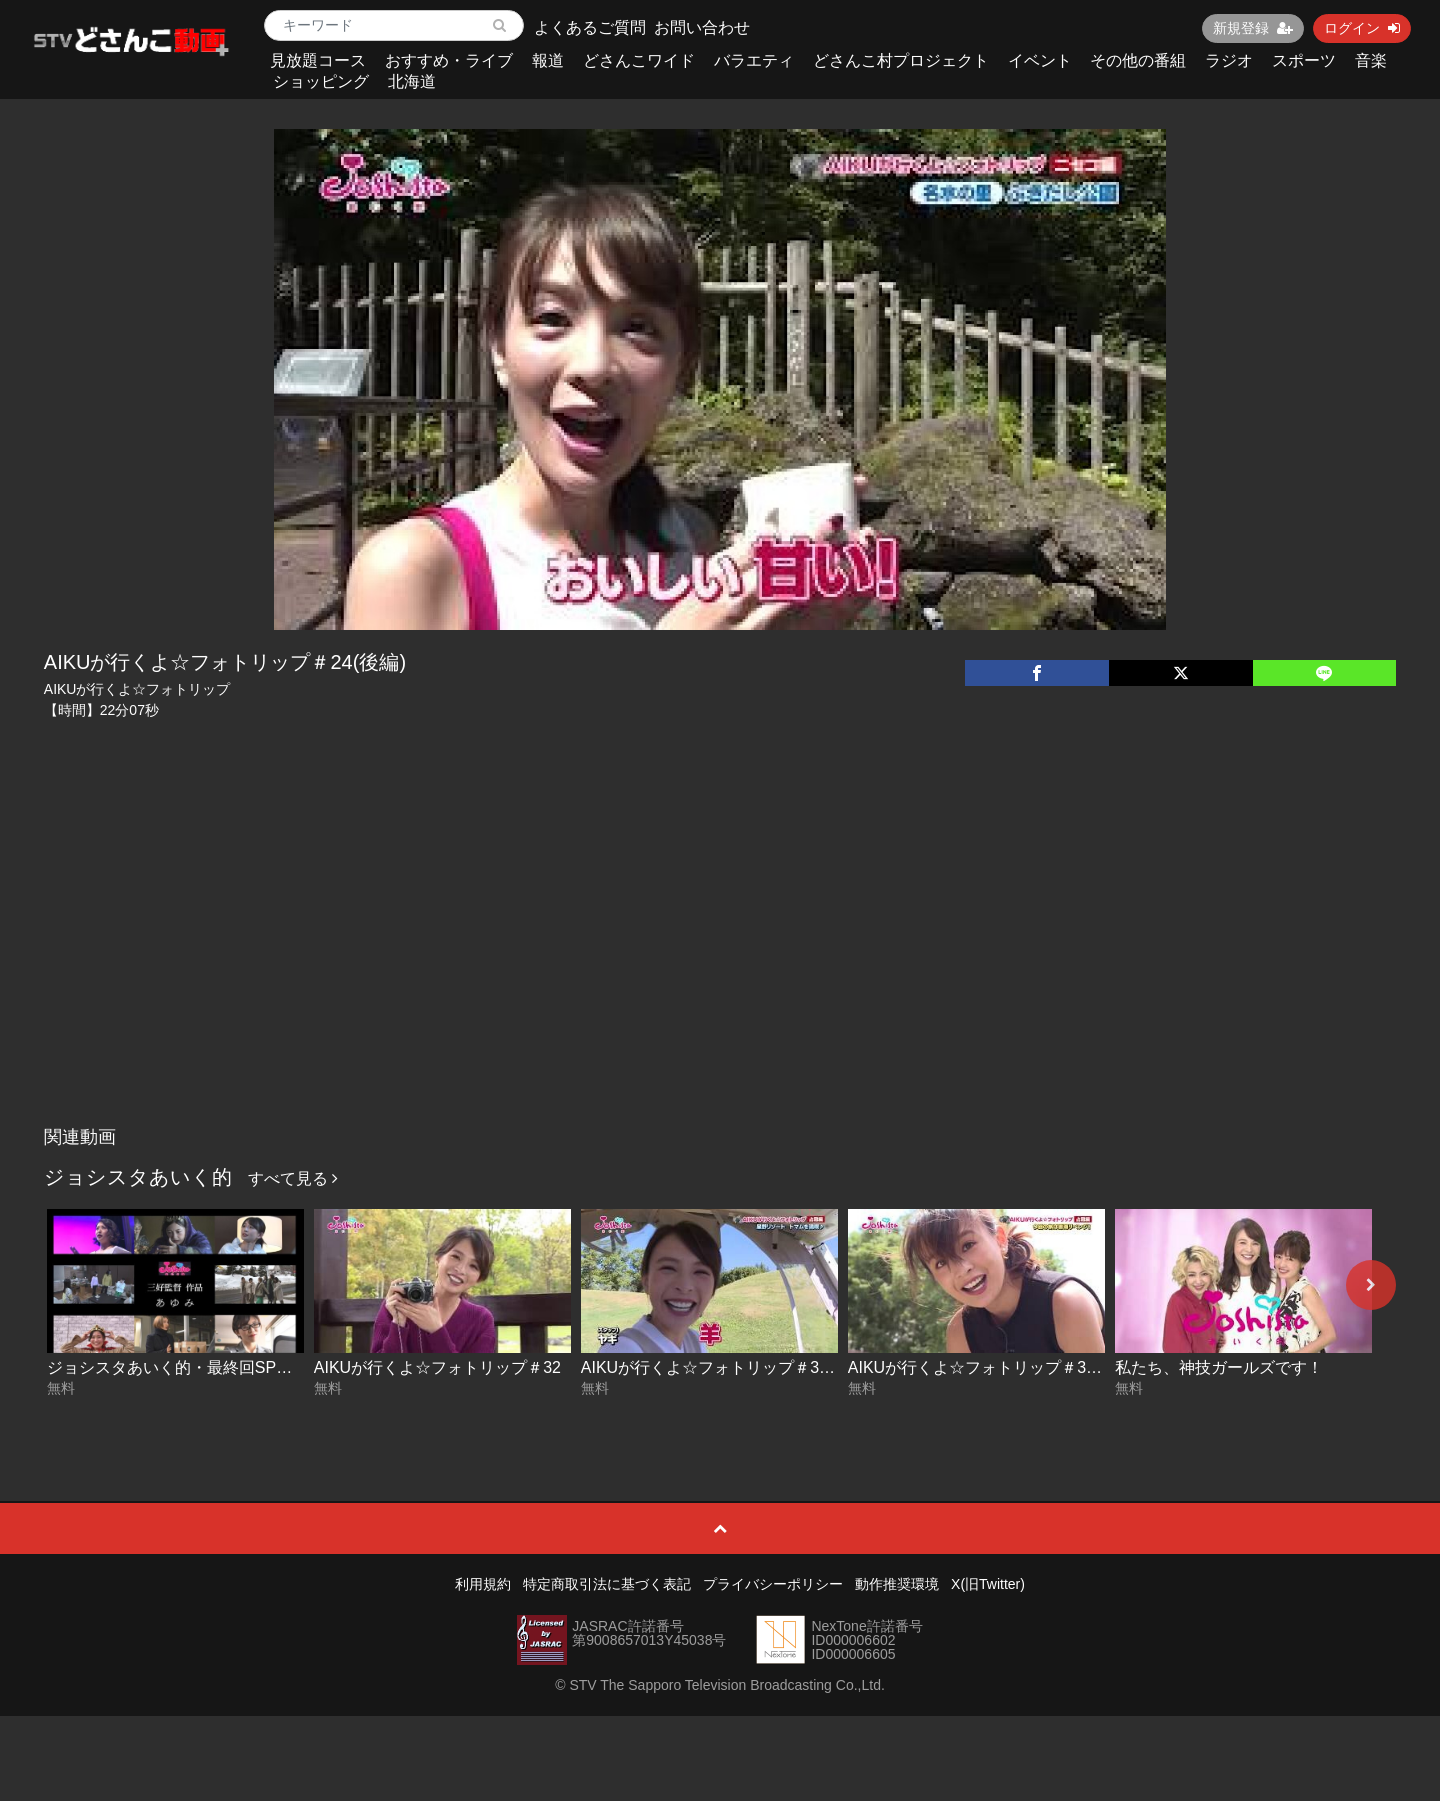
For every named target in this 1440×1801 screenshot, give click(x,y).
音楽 (1371, 60)
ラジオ (1229, 60)
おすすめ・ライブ (449, 60)
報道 (548, 60)
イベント (1040, 60)
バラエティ (754, 60)
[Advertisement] (720, 967)
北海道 (412, 81)
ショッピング (321, 81)
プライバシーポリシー (773, 1584)
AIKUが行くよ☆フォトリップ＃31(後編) (726, 1367)
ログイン (1362, 28)
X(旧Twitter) (988, 1584)
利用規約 (483, 1584)
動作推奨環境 (897, 1584)
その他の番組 (1138, 60)
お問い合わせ (702, 27)
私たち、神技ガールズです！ (1219, 1367)
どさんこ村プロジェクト (901, 60)
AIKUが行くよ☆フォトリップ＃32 (437, 1367)
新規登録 (1253, 28)
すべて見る (293, 1178)
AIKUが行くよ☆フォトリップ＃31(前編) (993, 1367)
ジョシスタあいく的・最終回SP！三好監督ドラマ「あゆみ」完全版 (289, 1367)
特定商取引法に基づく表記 (607, 1584)
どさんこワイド (639, 60)
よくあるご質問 (590, 27)
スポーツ (1304, 60)
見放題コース (318, 60)
